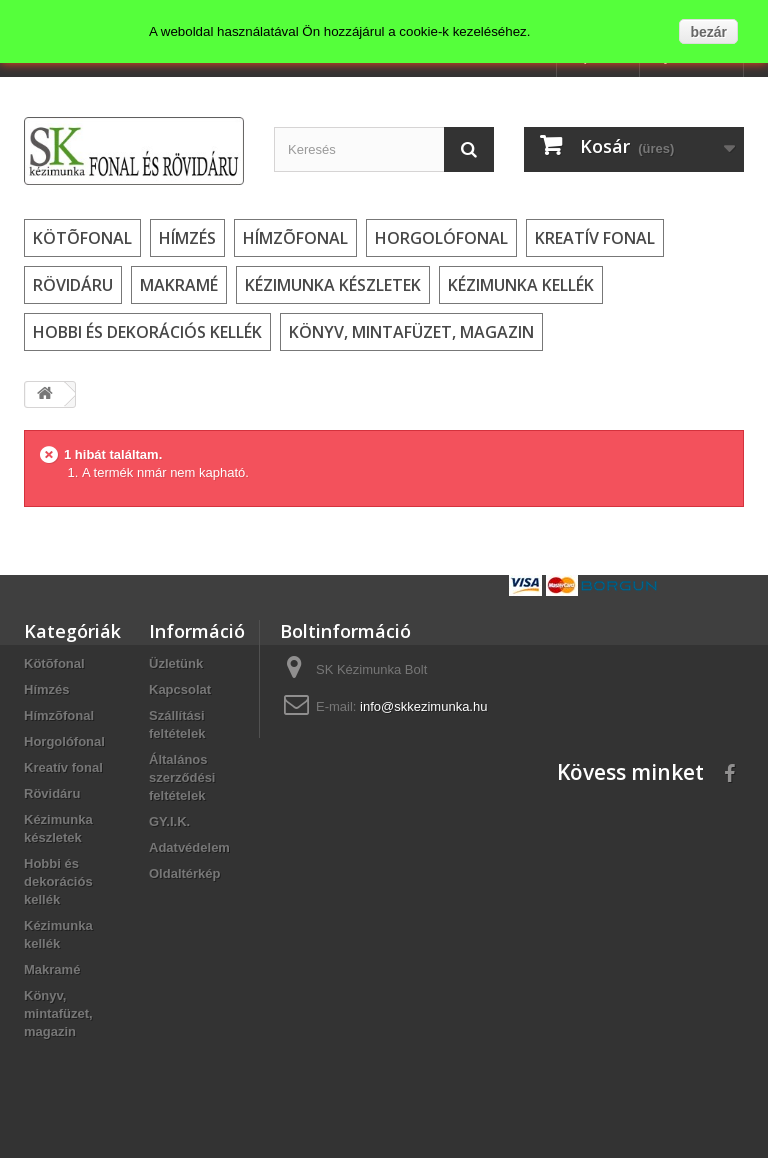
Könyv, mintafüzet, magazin (411, 332)
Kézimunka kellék (521, 285)
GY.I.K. (169, 821)
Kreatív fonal (595, 238)
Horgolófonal (441, 238)
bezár (708, 32)
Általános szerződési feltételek (182, 777)
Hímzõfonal (295, 238)
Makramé (179, 285)
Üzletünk (176, 663)
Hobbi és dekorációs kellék (147, 332)
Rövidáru (73, 285)
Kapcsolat (180, 689)
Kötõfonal (82, 238)
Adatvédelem (189, 847)
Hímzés (187, 238)
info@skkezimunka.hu (423, 706)
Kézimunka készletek (333, 285)
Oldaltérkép (185, 873)
